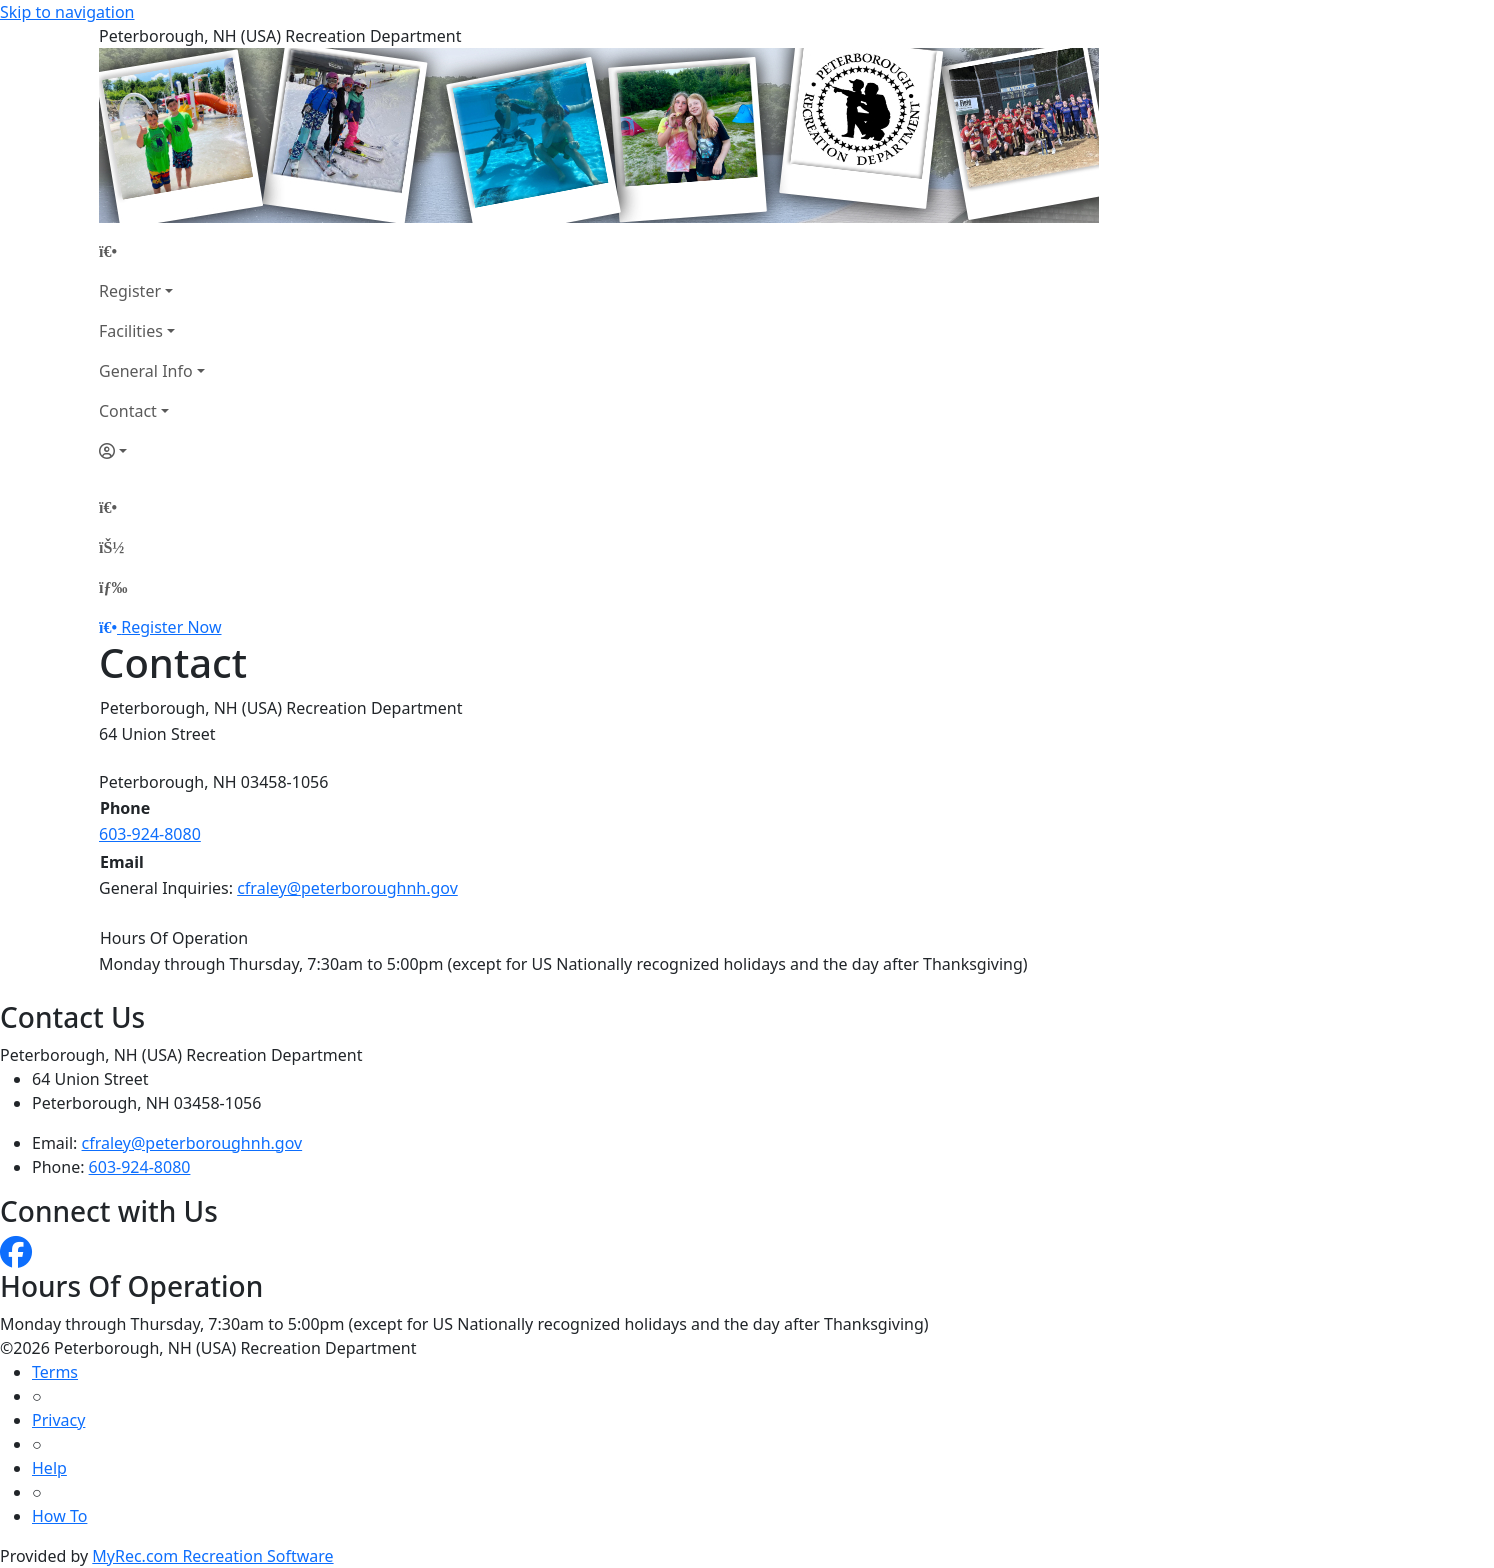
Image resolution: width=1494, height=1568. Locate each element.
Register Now (171, 627)
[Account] (152, 451)
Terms (55, 1372)
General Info (146, 371)
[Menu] (113, 587)
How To (59, 1516)
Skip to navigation (67, 12)
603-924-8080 (150, 834)
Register (130, 291)
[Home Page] (152, 251)
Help (49, 1468)
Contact (128, 411)
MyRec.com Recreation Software (212, 1556)
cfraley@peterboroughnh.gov (347, 888)
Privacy (58, 1420)
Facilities (131, 331)
